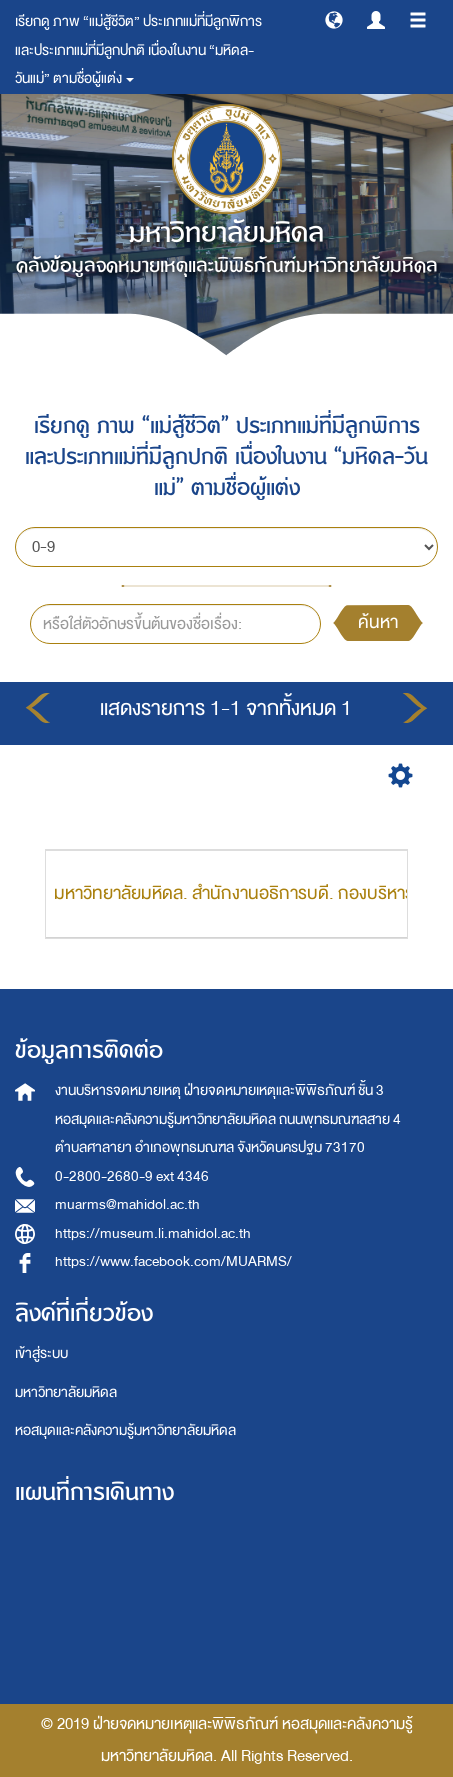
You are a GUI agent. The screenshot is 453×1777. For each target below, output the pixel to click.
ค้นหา (378, 622)
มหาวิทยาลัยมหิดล (66, 1392)
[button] (334, 19)
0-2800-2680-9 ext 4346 (132, 1176)
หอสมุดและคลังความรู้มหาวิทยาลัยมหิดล (125, 1430)
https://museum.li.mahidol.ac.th (153, 1233)
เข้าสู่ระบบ (41, 1353)
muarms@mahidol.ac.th (127, 1204)
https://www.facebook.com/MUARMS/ (173, 1261)
